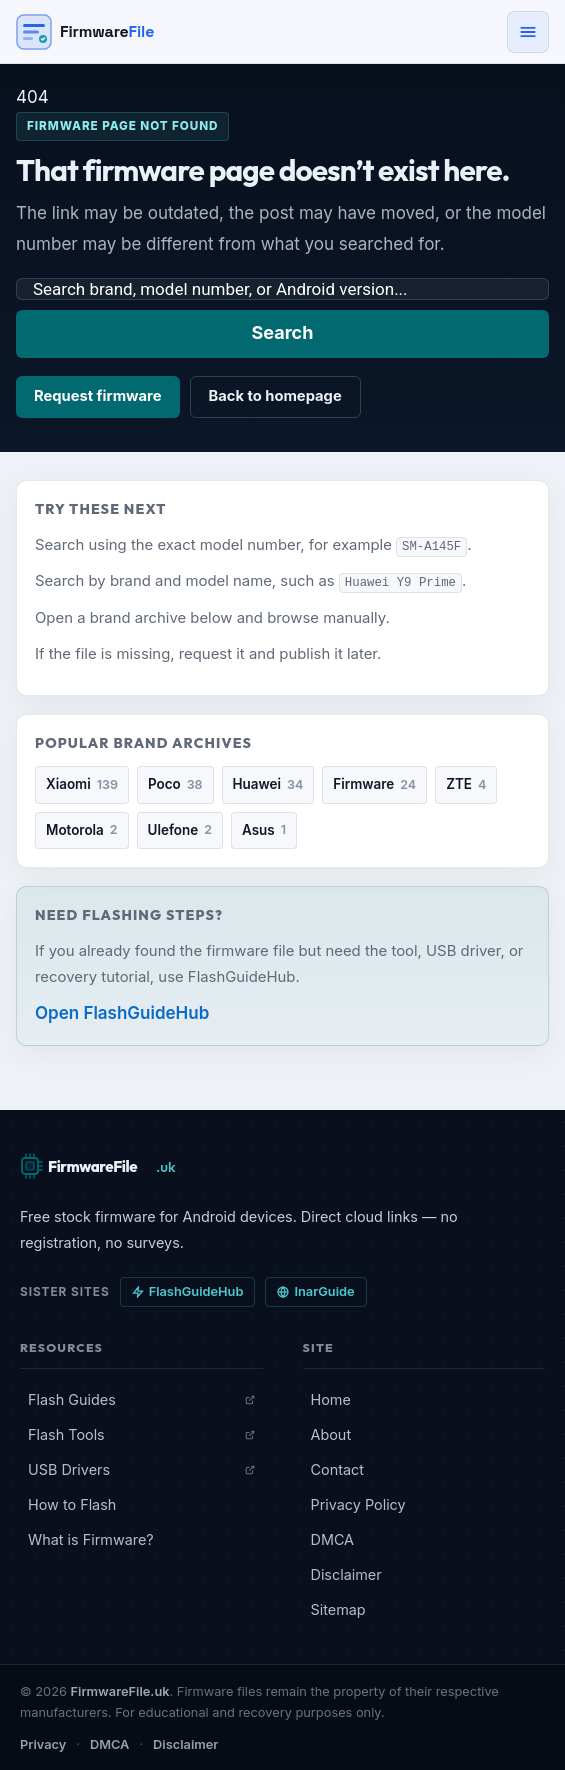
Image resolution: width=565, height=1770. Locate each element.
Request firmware (98, 396)
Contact (337, 1468)
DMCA (333, 1538)
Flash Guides (141, 1397)
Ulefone (180, 829)
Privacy (43, 1743)
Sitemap (338, 1608)
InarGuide (315, 1290)
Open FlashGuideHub (122, 1012)
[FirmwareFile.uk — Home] (100, 1165)
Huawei (268, 784)
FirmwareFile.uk (120, 1690)
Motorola (82, 829)
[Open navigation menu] (528, 32)
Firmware (374, 784)
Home (331, 1397)
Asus (264, 829)
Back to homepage (275, 396)
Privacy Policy (358, 1503)
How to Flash (72, 1503)
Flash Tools (141, 1433)
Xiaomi (82, 784)
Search (283, 332)
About (331, 1433)
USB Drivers (141, 1468)
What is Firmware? (91, 1538)
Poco (175, 784)
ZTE (466, 784)
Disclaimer (346, 1573)
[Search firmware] (282, 289)
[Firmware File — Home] (85, 32)
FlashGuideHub (188, 1290)
